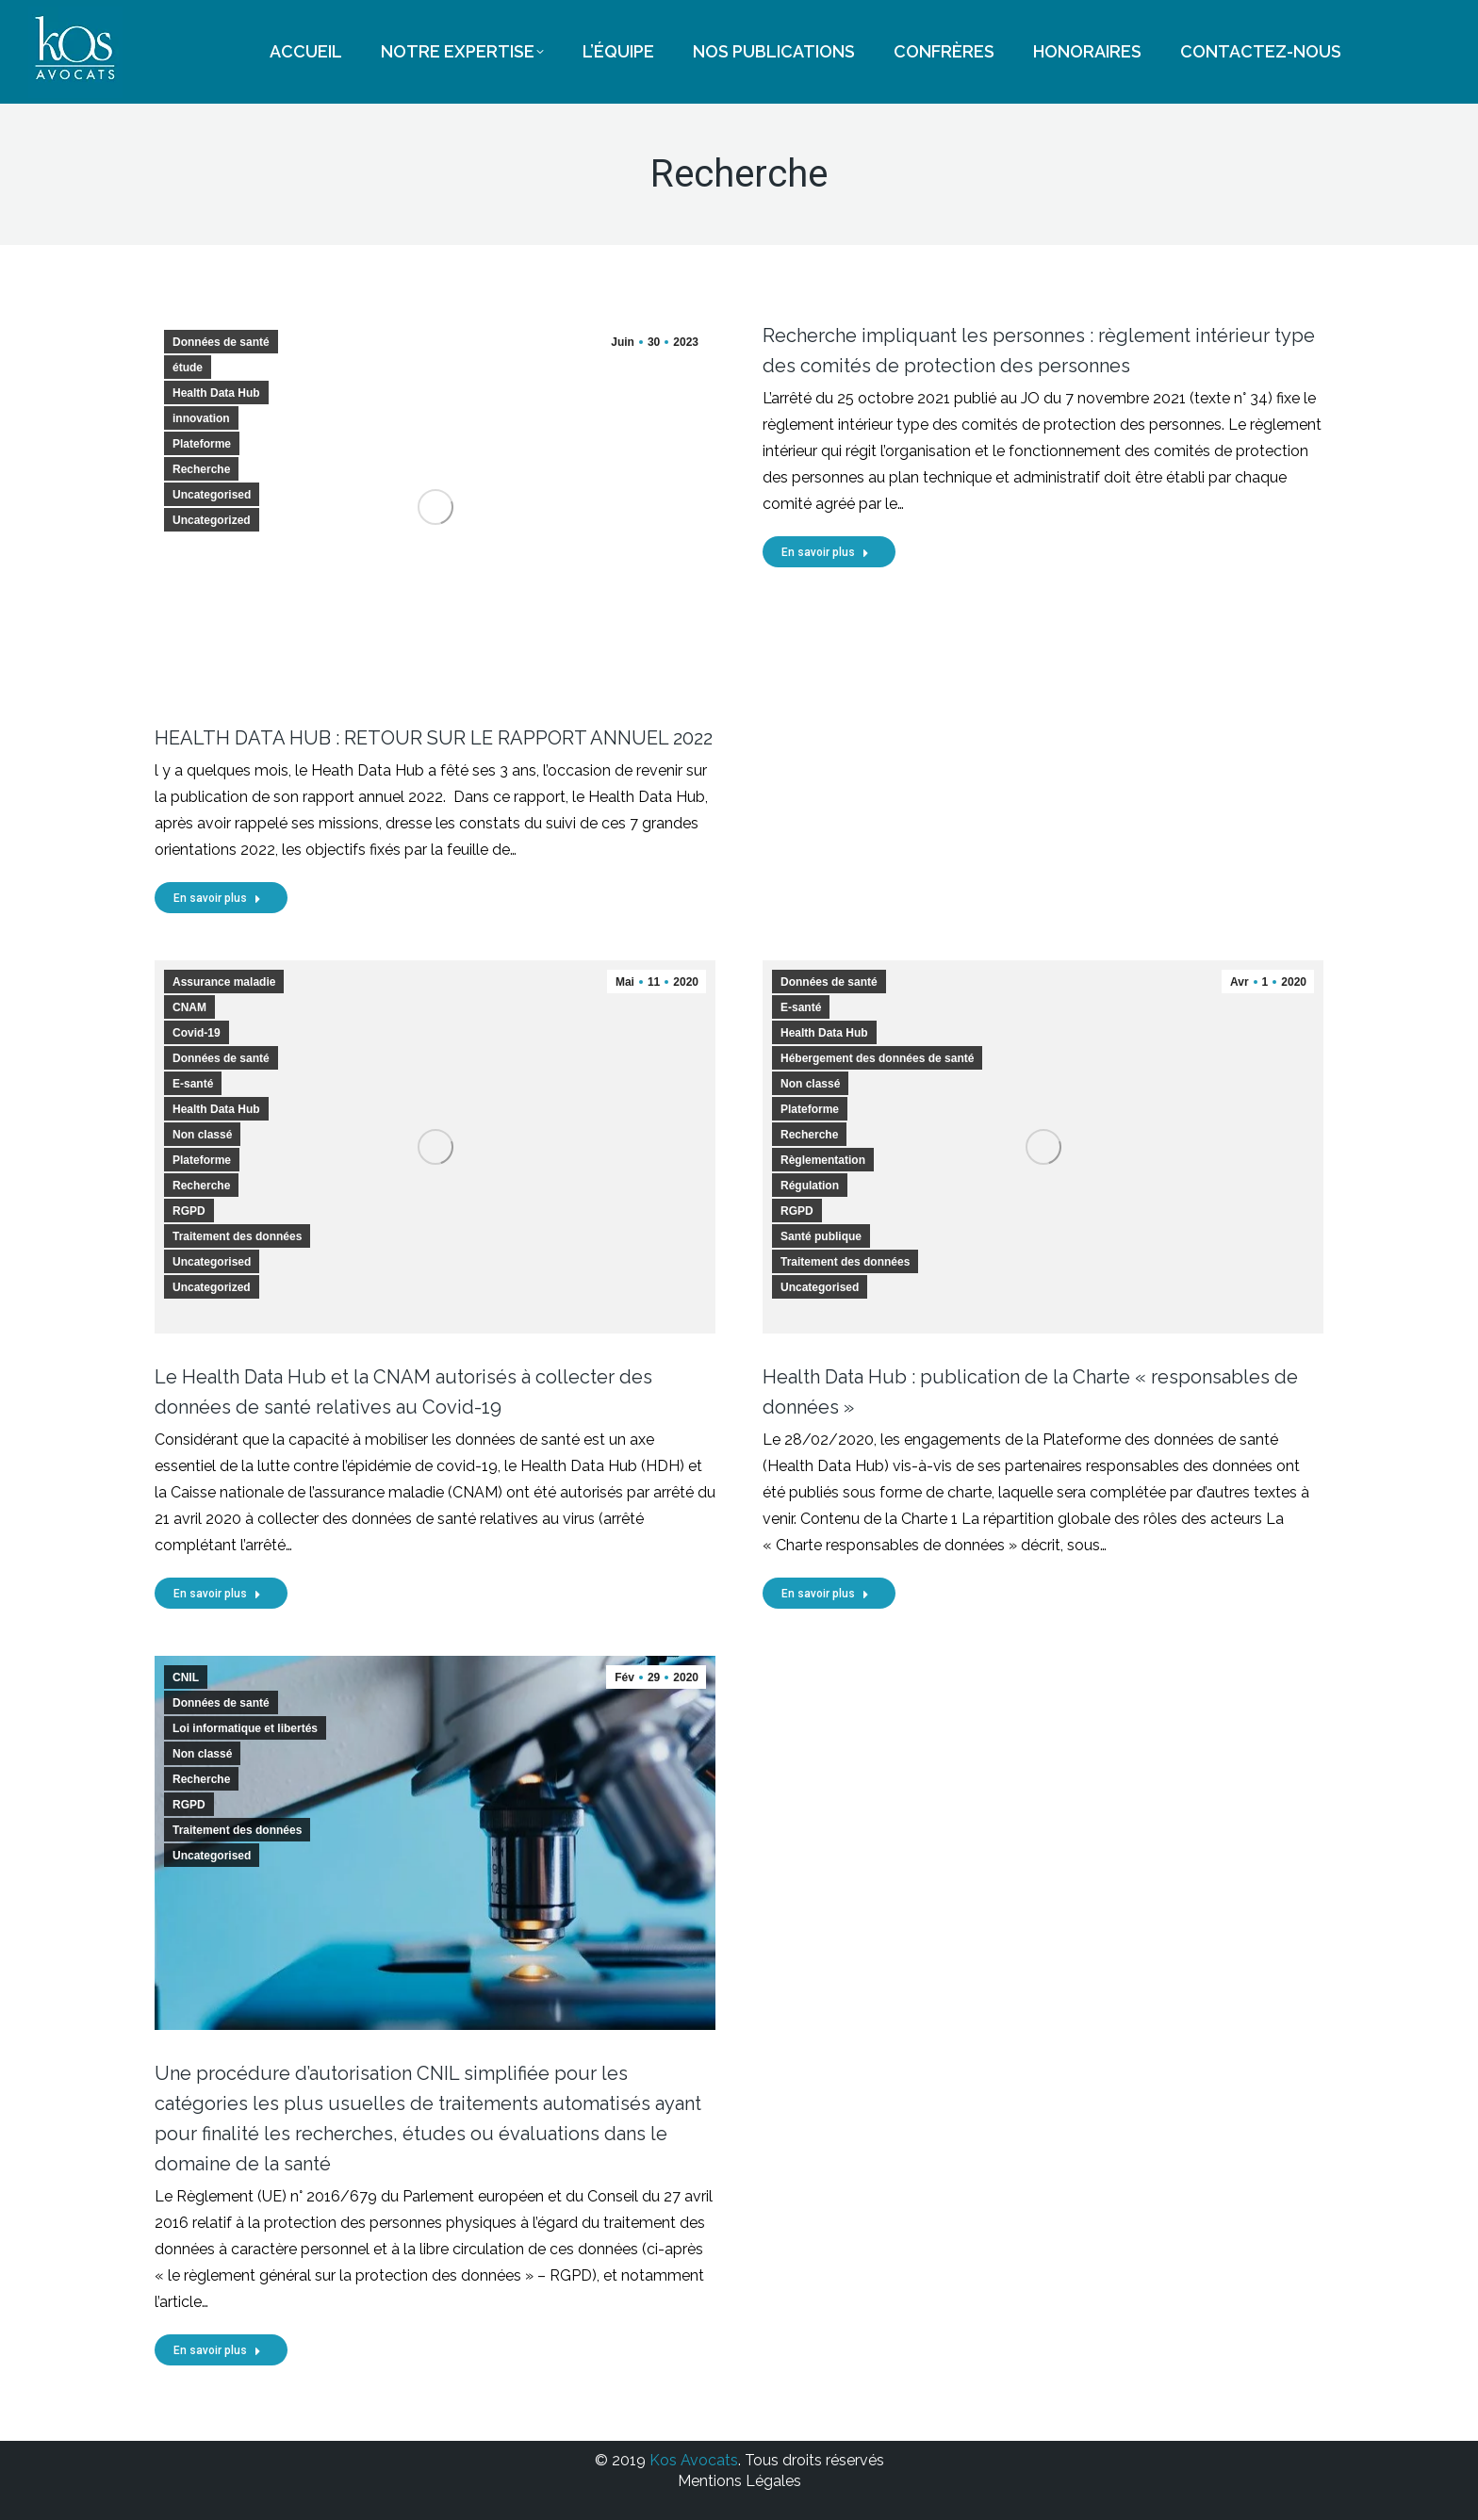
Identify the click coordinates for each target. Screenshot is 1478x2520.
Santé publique (821, 1236)
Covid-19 (196, 1032)
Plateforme (201, 443)
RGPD (188, 1211)
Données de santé (221, 342)
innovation (201, 418)
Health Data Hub (216, 393)
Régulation (809, 1185)
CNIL (185, 1677)
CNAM (189, 1007)
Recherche (201, 469)
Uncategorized (211, 520)
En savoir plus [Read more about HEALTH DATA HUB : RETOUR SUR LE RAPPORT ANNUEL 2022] (217, 898)
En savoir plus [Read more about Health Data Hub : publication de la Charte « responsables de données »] (825, 1593)
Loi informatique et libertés (245, 1728)
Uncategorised (211, 494)
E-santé (192, 1083)
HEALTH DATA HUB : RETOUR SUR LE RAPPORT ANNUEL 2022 (434, 738)
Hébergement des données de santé (877, 1058)
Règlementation (822, 1160)
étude (187, 367)
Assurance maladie (223, 982)
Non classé (202, 1134)
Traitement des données (237, 1236)
